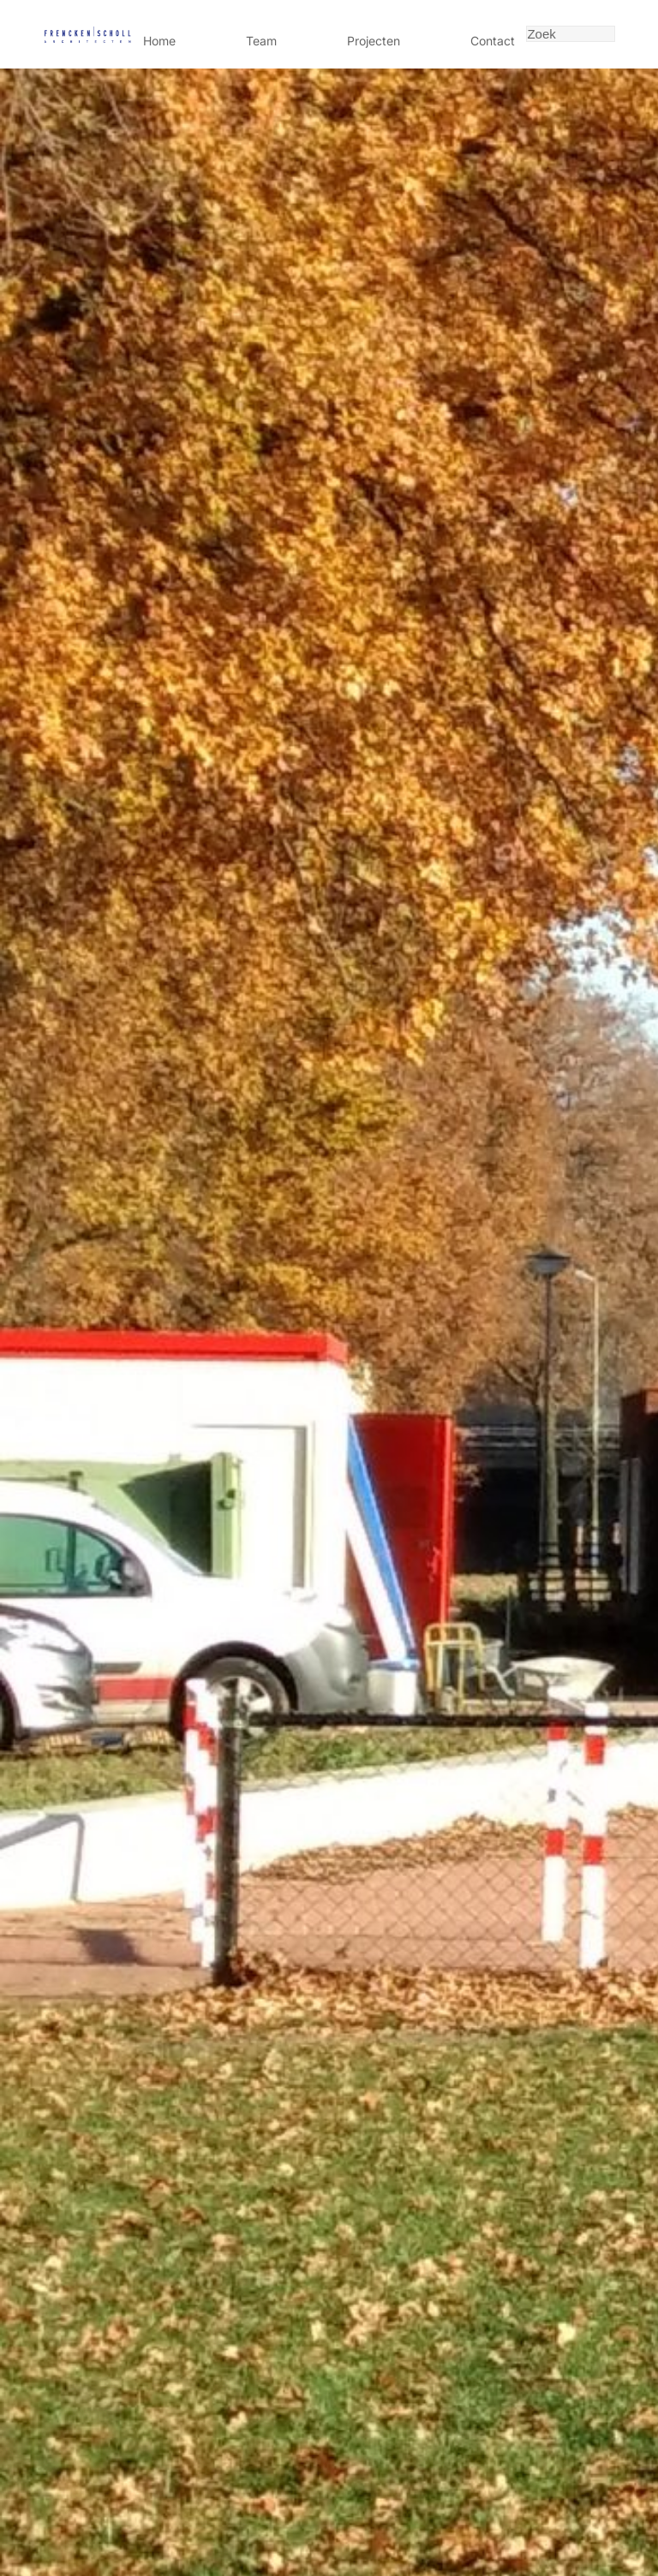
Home (159, 40)
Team (261, 40)
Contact (492, 40)
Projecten (373, 40)
